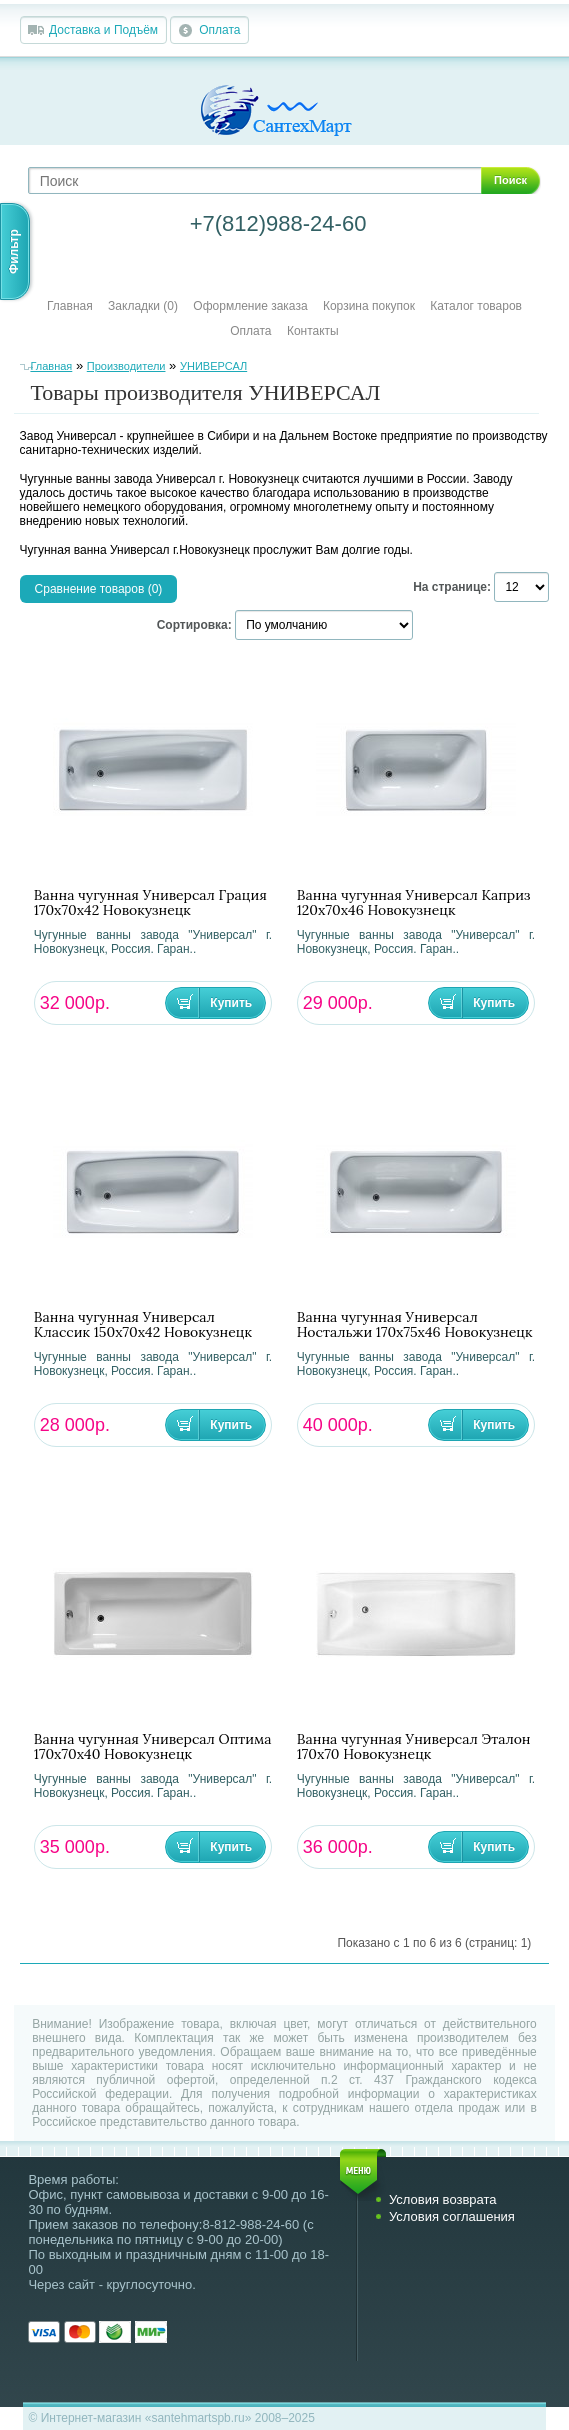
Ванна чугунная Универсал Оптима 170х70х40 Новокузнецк (153, 1747)
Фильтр (14, 251)
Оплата (219, 30)
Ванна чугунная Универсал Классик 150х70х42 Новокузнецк (143, 1325)
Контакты (313, 331)
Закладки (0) (143, 306)
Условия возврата (443, 2199)
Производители (126, 366)
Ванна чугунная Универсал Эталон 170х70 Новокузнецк (414, 1747)
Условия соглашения (452, 2216)
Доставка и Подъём (103, 30)
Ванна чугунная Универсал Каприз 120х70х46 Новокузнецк (414, 903)
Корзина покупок (369, 306)
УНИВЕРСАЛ (213, 366)
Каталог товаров (476, 306)
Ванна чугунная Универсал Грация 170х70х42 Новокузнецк (150, 903)
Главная (70, 306)
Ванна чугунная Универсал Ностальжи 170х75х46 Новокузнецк (415, 1325)
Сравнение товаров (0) (99, 589)
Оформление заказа (250, 306)
